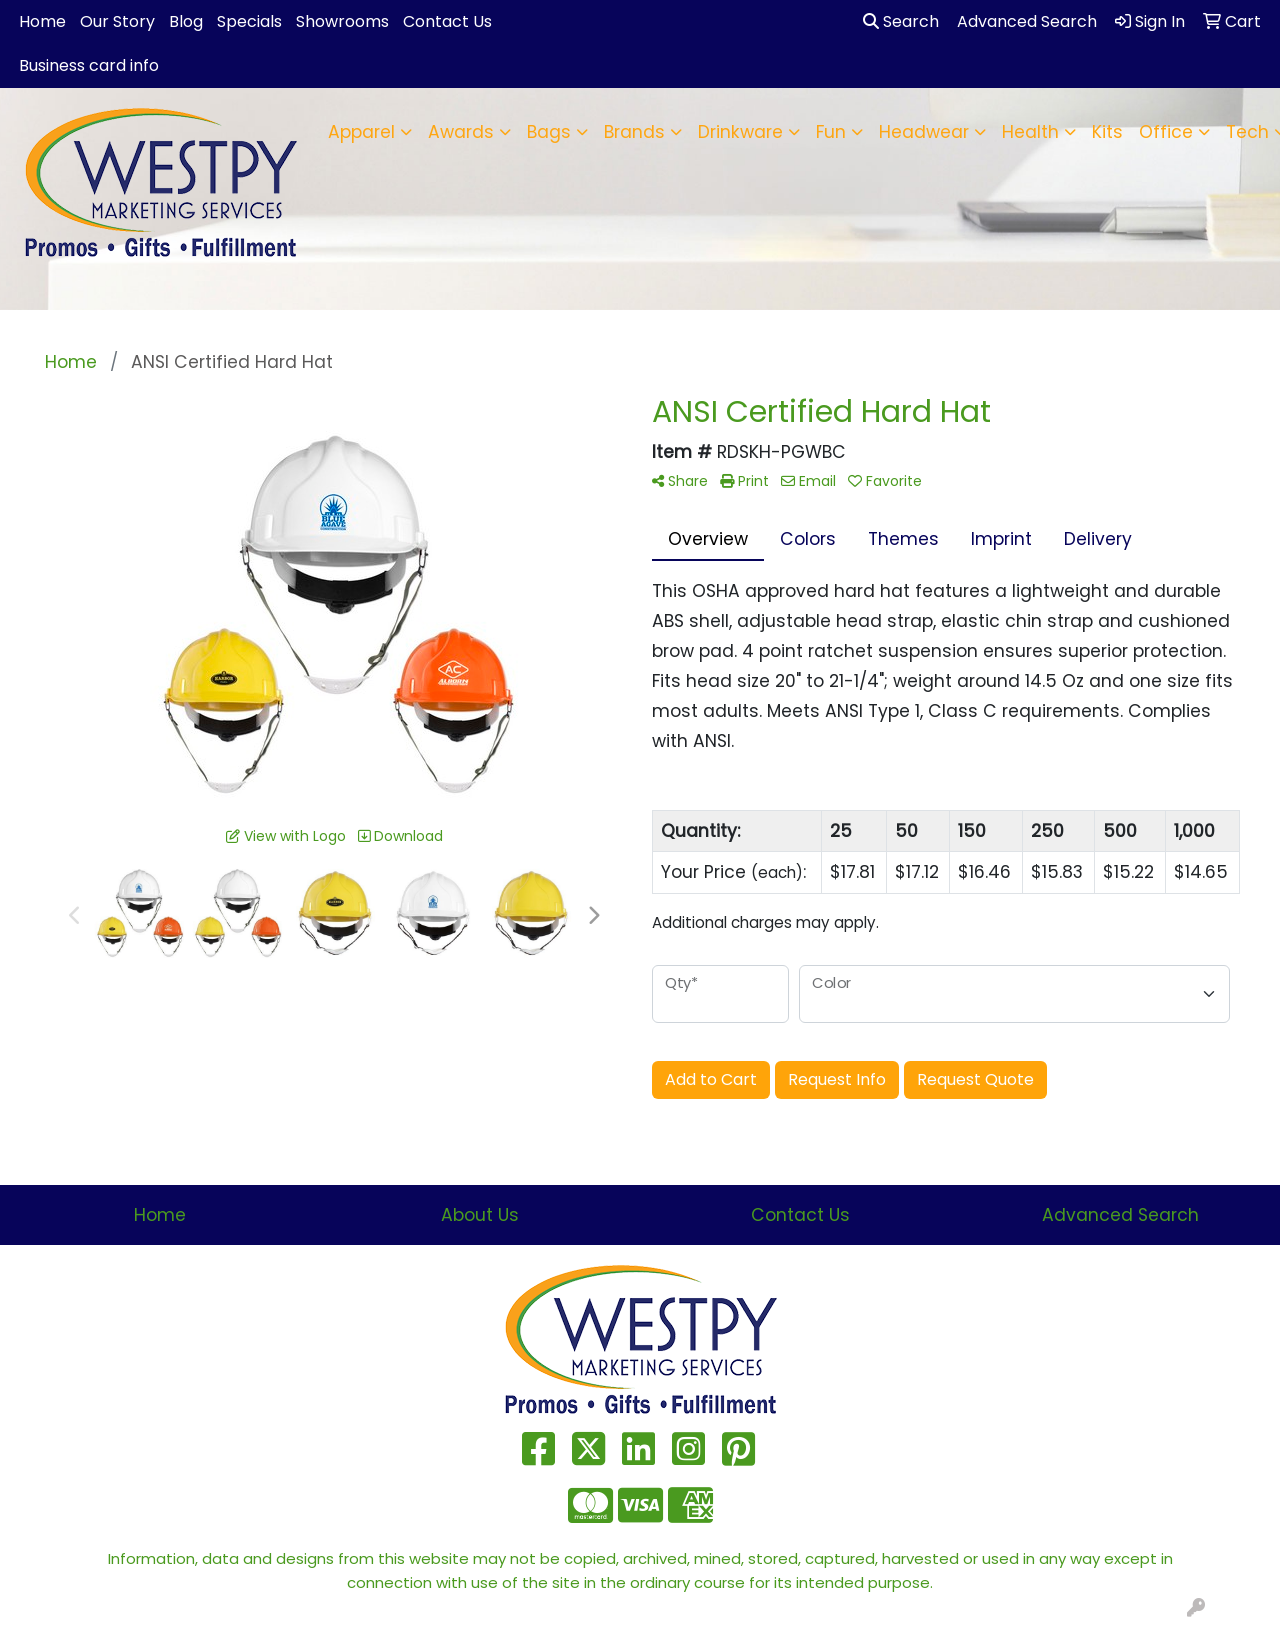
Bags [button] (549, 132)
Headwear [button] (924, 132)
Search (901, 21)
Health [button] (1030, 132)
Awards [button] (461, 132)
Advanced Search (1120, 1215)
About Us (480, 1215)
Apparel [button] (361, 132)
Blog (186, 21)
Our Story (117, 21)
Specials (249, 21)
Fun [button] (831, 132)
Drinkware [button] (740, 132)
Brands (634, 132)
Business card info (89, 65)
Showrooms (342, 21)
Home (42, 21)
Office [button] (1166, 132)
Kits (1107, 132)
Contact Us (447, 21)
